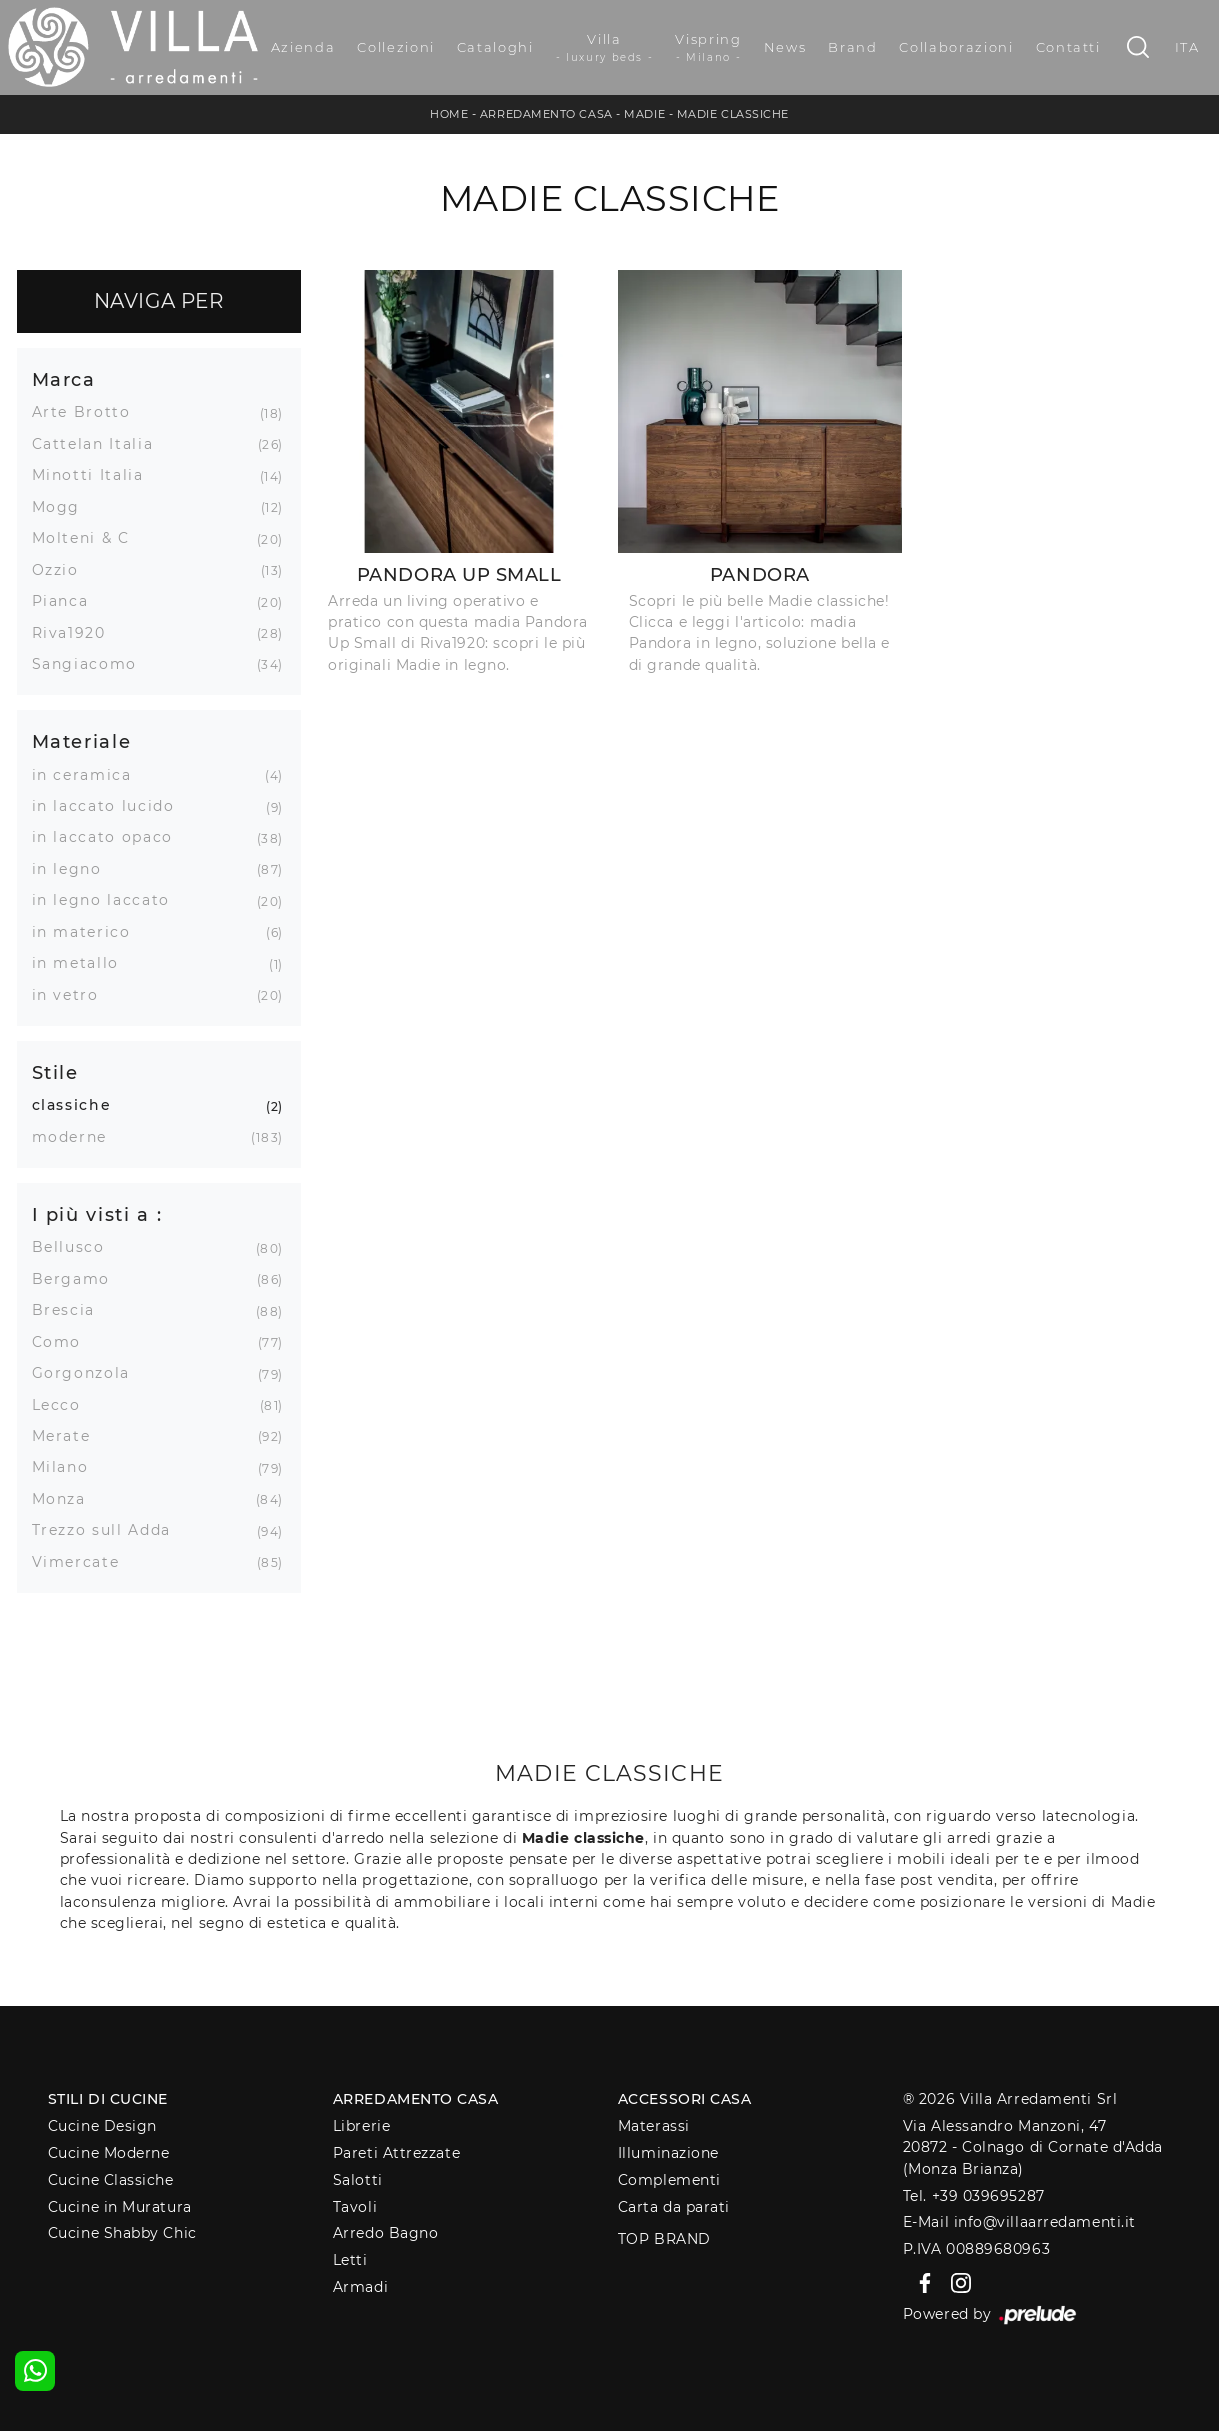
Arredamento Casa (546, 114)
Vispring (708, 48)
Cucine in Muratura (120, 2207)
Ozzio (63, 570)
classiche (79, 1105)
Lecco (64, 1405)
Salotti (358, 2180)
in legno (74, 869)
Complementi (669, 2180)
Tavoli (355, 2207)
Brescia (71, 1310)
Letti (350, 2260)
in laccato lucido (111, 806)
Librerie (361, 2126)
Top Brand (664, 2239)
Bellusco (76, 1247)
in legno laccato (108, 900)
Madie (644, 114)
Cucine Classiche (111, 2180)
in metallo (83, 963)
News (785, 47)
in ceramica (89, 775)
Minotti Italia (95, 475)
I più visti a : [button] (97, 1214)
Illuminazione (668, 2153)
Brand (852, 47)
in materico (89, 932)
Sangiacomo (92, 664)
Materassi (654, 2126)
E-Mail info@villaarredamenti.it (1019, 2222)
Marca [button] (64, 379)
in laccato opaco (110, 837)
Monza (66, 1499)
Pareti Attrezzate (396, 2153)
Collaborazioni (956, 47)
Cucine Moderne (109, 2153)
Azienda (303, 47)
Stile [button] (55, 1072)
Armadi (360, 2287)
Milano (68, 1467)
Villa (605, 48)
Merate (69, 1436)
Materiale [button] (82, 741)
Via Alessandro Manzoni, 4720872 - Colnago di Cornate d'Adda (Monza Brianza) (1033, 2147)
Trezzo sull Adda (109, 1530)
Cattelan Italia (100, 444)
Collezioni (396, 47)
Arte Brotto (89, 412)
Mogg (64, 507)
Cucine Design (102, 2126)
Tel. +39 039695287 (974, 2196)
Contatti (1068, 47)
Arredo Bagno (386, 2233)
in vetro (73, 995)
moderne (77, 1137)
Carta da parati (674, 2207)
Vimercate (83, 1562)
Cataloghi (495, 47)
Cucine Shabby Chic (122, 2233)
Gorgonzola (89, 1373)
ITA (1187, 47)
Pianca (68, 601)
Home (449, 114)
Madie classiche (733, 114)
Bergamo (79, 1279)
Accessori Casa (685, 2099)
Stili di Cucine (108, 2099)
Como (64, 1342)
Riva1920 (76, 633)
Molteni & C (88, 538)
